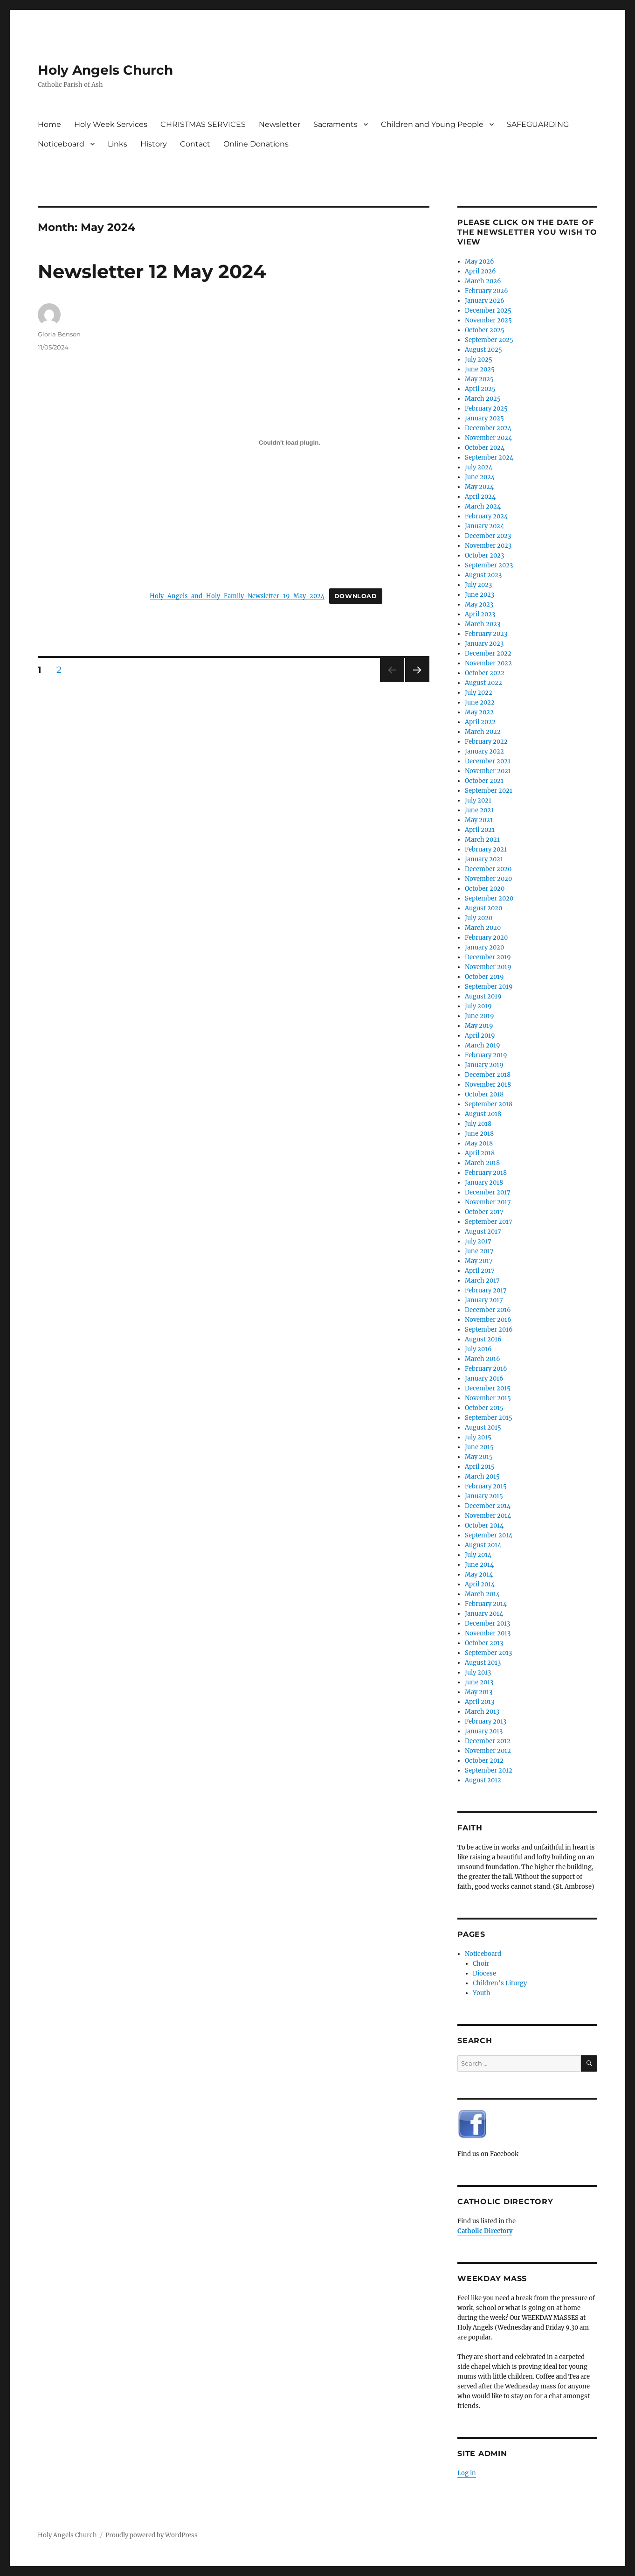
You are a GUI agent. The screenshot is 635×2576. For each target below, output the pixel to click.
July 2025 (478, 359)
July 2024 (478, 467)
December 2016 (488, 1310)
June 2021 (479, 810)
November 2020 (488, 879)
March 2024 (483, 506)
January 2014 (484, 1614)
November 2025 (488, 320)
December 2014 (488, 1506)
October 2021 (484, 781)
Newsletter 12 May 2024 (152, 271)
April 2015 (480, 1467)
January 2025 (484, 418)
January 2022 (484, 751)
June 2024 (480, 477)
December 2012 (488, 1741)
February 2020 (486, 938)
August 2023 (483, 575)
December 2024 (488, 428)
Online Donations (256, 144)
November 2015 (488, 1398)
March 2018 (482, 1163)
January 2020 (484, 947)
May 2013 (478, 1692)
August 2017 (483, 1232)
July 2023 (478, 585)
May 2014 (479, 1574)
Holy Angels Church (105, 70)
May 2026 (479, 261)
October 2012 (484, 1761)
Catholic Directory (484, 2231)
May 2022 (479, 712)
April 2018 (480, 1153)
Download (355, 596)
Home (49, 124)
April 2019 (480, 1036)
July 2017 (478, 1241)
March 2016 (482, 1359)
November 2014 (488, 1516)
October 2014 (484, 1525)
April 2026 (480, 271)
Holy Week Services (110, 124)
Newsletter (279, 124)
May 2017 (479, 1261)
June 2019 (479, 1016)
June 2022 (480, 702)
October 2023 (484, 555)
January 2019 (484, 1065)
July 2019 (478, 1006)
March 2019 (482, 1045)
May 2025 (479, 379)
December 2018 (488, 1075)
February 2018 (486, 1173)
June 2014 (479, 1565)
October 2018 (484, 1094)
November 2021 (488, 771)
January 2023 (484, 644)
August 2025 (483, 350)
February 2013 (485, 1721)
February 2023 (486, 634)
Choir (481, 1964)
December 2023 (488, 536)
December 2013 (487, 1623)
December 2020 (488, 869)
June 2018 (479, 1134)
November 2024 (488, 438)
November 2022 (488, 663)
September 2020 (489, 898)
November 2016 (488, 1320)
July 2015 (478, 1437)
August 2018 (483, 1114)
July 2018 (478, 1124)
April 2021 (480, 830)
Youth (481, 1993)
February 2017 (486, 1290)
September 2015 (488, 1418)
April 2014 (480, 1584)
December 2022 (488, 653)
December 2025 (488, 310)
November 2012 (488, 1751)
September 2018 (488, 1104)
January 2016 (484, 1378)
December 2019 (488, 957)
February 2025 (486, 408)
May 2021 (479, 820)
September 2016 (489, 1329)
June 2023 (479, 595)
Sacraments (335, 124)
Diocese (484, 1973)
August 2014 (483, 1545)
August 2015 (483, 1427)
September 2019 (489, 987)
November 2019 (488, 967)
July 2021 (478, 800)
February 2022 (486, 742)
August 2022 (483, 683)
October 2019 (484, 977)
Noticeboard (61, 144)
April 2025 (480, 389)
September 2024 (489, 457)
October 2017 (484, 1212)
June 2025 (480, 369)
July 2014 (478, 1555)
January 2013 (484, 1731)
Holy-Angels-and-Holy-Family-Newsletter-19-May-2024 (237, 596)
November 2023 (488, 546)
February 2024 (486, 516)
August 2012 (483, 1780)
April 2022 (480, 722)
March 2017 (482, 1281)
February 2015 (486, 1486)
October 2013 (484, 1643)
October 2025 (484, 330)
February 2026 (486, 291)
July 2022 (478, 693)
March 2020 (483, 928)
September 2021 (488, 791)
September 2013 (488, 1653)
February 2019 (486, 1055)
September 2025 (489, 340)
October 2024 (484, 448)
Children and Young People (432, 124)
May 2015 (479, 1457)
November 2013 (488, 1633)
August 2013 (483, 1663)
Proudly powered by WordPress (151, 2535)
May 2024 (479, 487)
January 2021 (484, 859)
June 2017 (479, 1251)
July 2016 (478, 1349)
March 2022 (483, 732)
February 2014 (486, 1604)
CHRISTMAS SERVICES (203, 124)
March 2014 (482, 1594)
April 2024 (480, 497)
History (153, 144)
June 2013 (479, 1682)
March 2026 (483, 281)
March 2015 (482, 1476)
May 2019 (479, 1026)
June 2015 (479, 1447)
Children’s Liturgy (500, 1983)
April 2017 (480, 1271)
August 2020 (483, 908)
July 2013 (478, 1672)
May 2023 (479, 604)
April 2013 (479, 1702)
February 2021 (486, 849)
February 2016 (486, 1369)
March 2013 (482, 1712)
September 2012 (488, 1770)
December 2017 (488, 1192)
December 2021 (488, 761)
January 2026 (484, 301)
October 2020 (484, 889)
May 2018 (479, 1143)
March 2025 (483, 399)
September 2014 (488, 1535)
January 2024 (484, 526)
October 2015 (484, 1408)
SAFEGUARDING (538, 124)
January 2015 (484, 1496)
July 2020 (478, 918)
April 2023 (480, 614)
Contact (195, 144)
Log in (466, 2473)
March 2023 (482, 624)
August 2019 (483, 996)
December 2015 (488, 1388)
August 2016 (483, 1339)
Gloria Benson (59, 334)
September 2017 (488, 1222)
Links (117, 144)
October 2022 (484, 673)
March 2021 (482, 840)
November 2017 (488, 1202)
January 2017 (484, 1300)
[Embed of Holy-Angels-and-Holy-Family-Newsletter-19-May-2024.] (289, 442)
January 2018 (484, 1183)
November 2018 (488, 1085)
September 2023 (489, 565)
